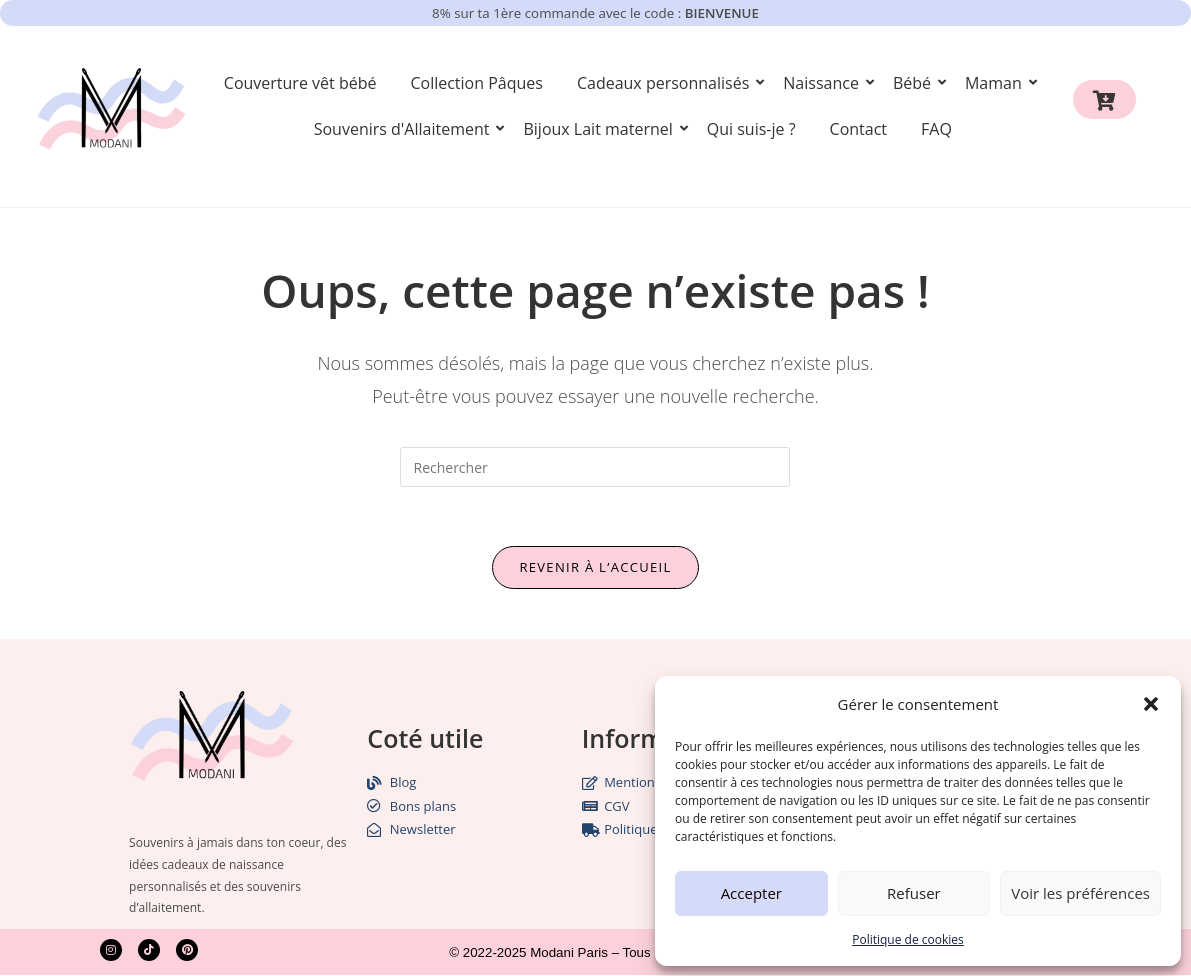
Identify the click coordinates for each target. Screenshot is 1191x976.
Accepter (751, 893)
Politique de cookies (908, 939)
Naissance (824, 83)
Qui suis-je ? (751, 129)
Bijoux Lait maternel (601, 129)
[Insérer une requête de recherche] (595, 467)
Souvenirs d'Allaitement (405, 129)
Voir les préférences (1080, 893)
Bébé (915, 83)
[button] (1151, 704)
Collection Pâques (476, 83)
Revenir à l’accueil (595, 568)
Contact (858, 129)
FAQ (936, 129)
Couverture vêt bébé (300, 83)
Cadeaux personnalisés (666, 83)
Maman (997, 83)
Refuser (914, 893)
